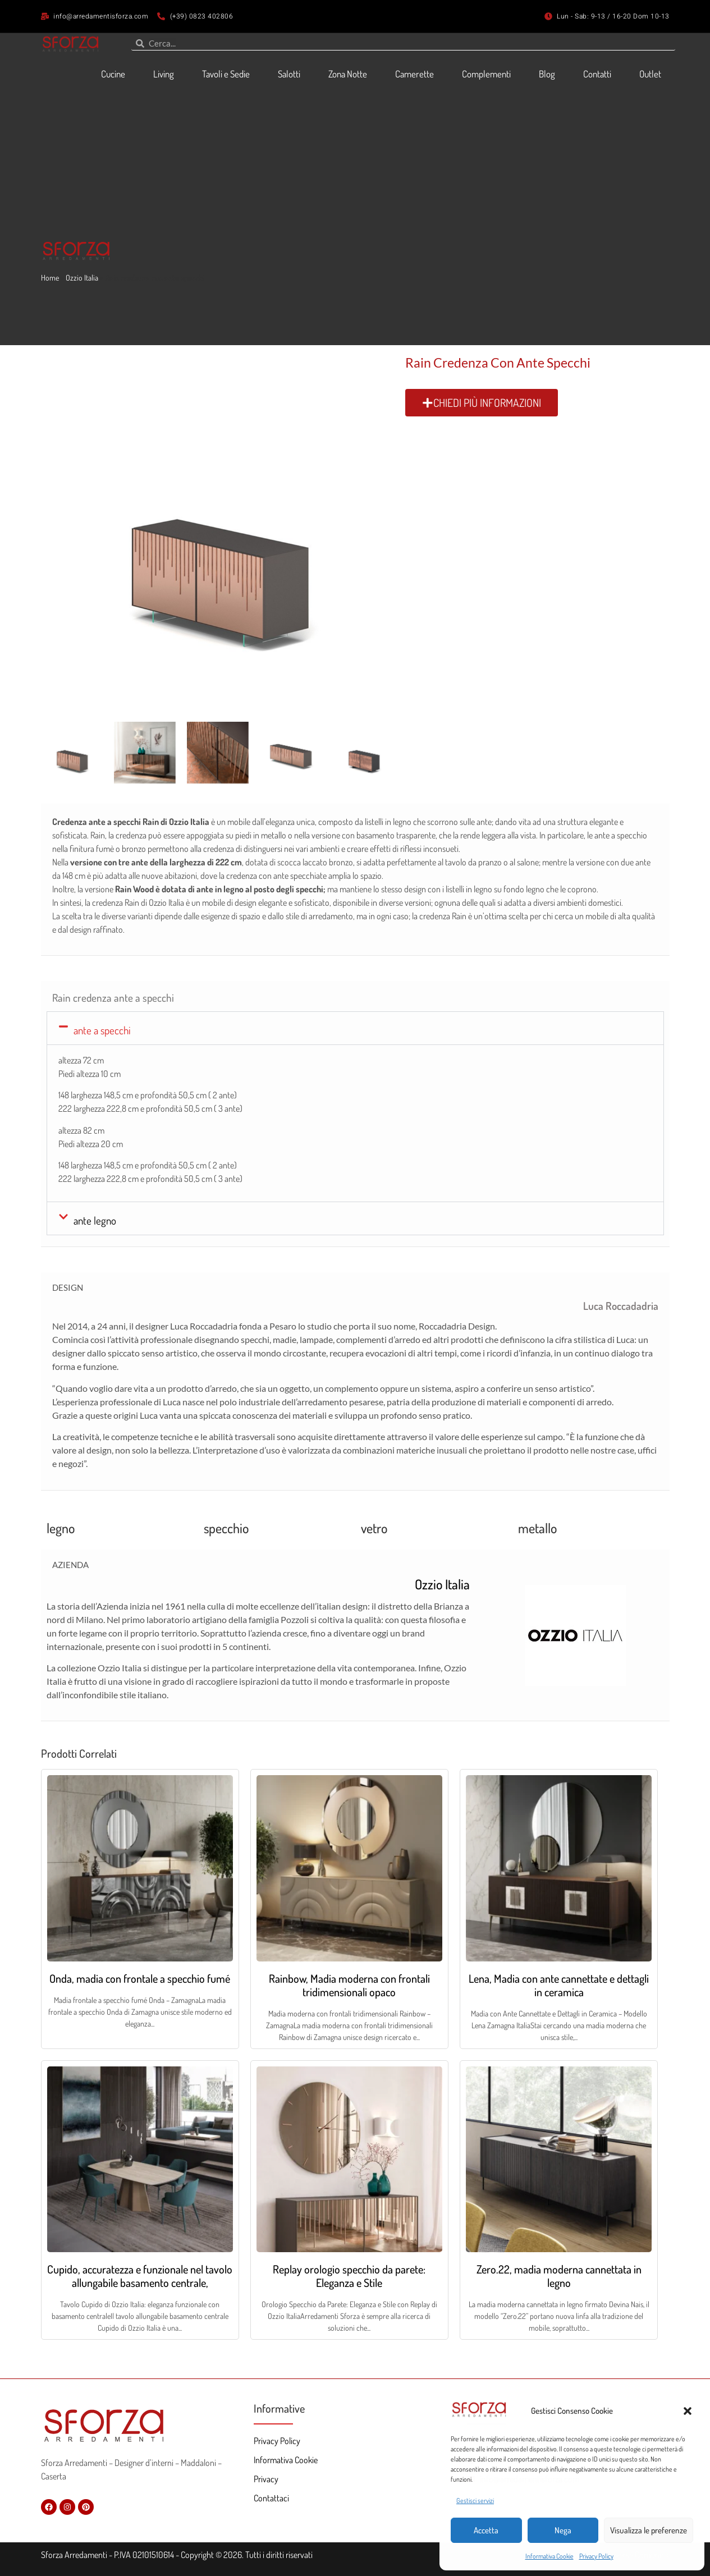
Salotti (289, 74)
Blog (547, 74)
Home (50, 277)
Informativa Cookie (549, 2556)
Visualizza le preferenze (648, 2530)
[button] (687, 2411)
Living (163, 74)
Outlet (650, 74)
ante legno (95, 1220)
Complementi (486, 74)
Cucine (113, 74)
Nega (563, 2530)
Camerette (414, 74)
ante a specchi (102, 1030)
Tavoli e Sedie (226, 74)
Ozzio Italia (82, 277)
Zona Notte (347, 74)
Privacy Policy (596, 2556)
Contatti (597, 74)
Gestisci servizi (475, 2500)
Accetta (486, 2530)
